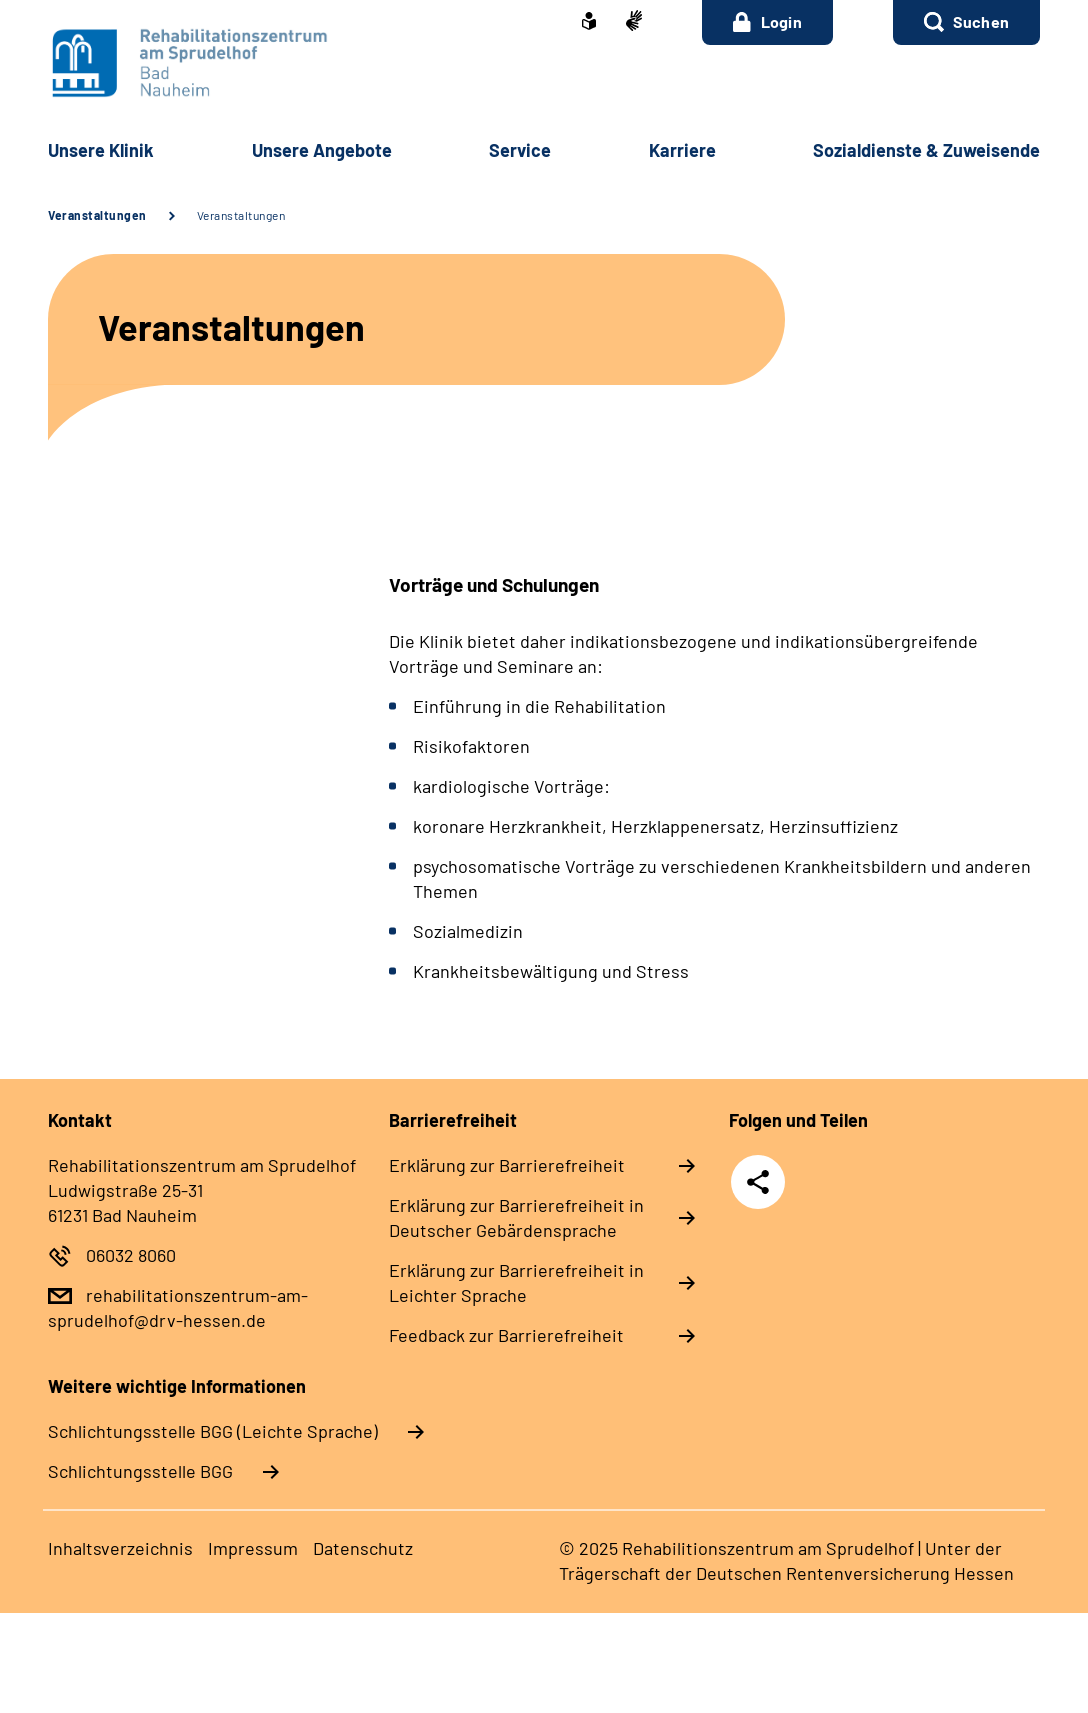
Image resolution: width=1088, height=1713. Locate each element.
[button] (966, 22)
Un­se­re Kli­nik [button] (101, 150)
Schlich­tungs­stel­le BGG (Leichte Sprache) (213, 1431)
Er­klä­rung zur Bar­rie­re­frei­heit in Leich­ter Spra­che (516, 1282)
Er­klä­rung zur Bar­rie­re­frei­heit (507, 1165)
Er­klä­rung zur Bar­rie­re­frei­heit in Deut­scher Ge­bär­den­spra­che (516, 1217)
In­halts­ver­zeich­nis (120, 1548)
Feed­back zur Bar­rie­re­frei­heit (506, 1335)
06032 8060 (131, 1255)
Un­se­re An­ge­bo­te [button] (322, 150)
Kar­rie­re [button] (682, 150)
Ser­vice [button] (520, 150)
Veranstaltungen (97, 215)
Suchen (981, 21)
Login (767, 22)
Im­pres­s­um (253, 1548)
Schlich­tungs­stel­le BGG (140, 1471)
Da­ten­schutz (363, 1548)
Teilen (758, 1182)
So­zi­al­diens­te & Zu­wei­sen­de (926, 150)
